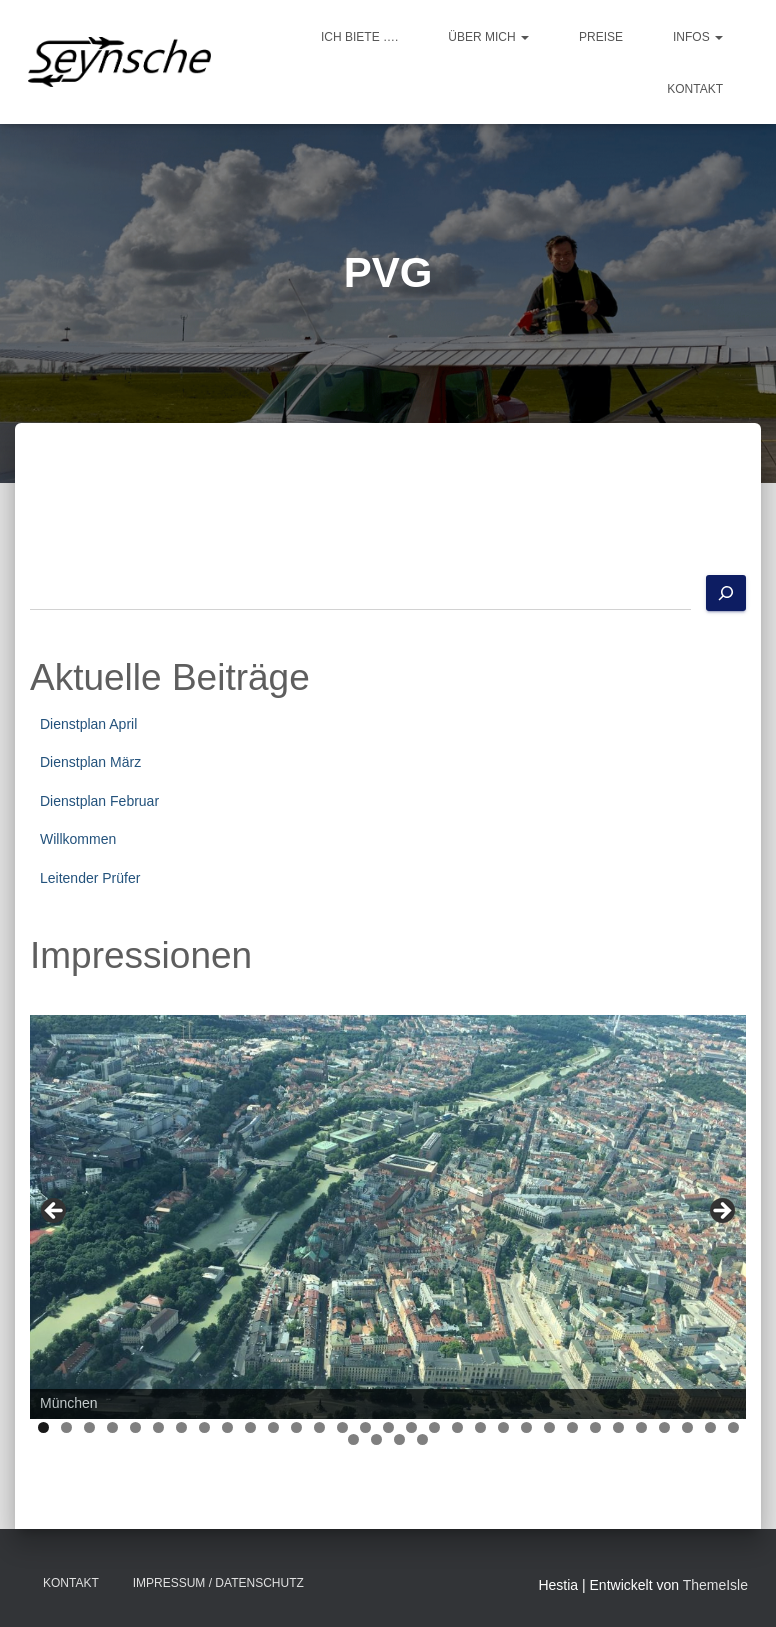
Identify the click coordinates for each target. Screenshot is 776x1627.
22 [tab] (526, 1427)
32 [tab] (354, 1439)
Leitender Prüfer (90, 878)
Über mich (488, 37)
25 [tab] (595, 1427)
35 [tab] (423, 1439)
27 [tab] (641, 1427)
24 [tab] (572, 1427)
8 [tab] (204, 1427)
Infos (698, 37)
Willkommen (78, 839)
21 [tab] (503, 1427)
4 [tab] (112, 1427)
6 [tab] (158, 1427)
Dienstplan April (88, 724)
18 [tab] (434, 1427)
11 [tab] (273, 1427)
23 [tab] (549, 1427)
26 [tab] (618, 1427)
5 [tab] (135, 1427)
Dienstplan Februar (99, 801)
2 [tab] (66, 1427)
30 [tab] (710, 1427)
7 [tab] (181, 1427)
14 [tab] (342, 1427)
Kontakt (695, 89)
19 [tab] (457, 1427)
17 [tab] (411, 1427)
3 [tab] (89, 1427)
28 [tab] (664, 1427)
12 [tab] (296, 1427)
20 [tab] (480, 1427)
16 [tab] (388, 1427)
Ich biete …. (359, 37)
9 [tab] (227, 1427)
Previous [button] (55, 1212)
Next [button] (721, 1212)
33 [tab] (377, 1439)
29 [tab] (687, 1427)
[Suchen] (726, 593)
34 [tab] (400, 1439)
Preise (601, 37)
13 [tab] (319, 1427)
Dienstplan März (90, 762)
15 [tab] (365, 1427)
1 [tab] (43, 1427)
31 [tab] (733, 1427)
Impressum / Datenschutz (218, 1583)
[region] (388, 1216)
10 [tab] (250, 1427)
